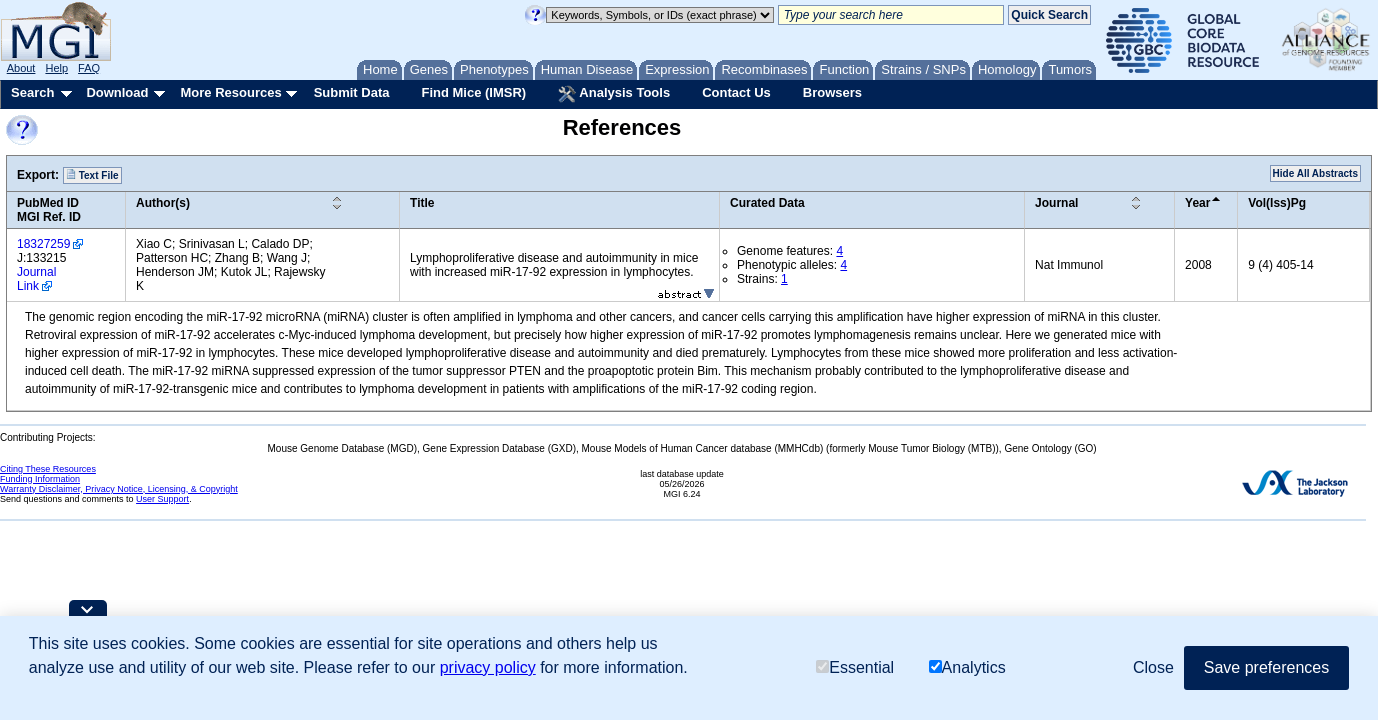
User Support (162, 499)
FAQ (89, 68)
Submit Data (352, 92)
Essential (855, 667)
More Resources (230, 92)
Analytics (967, 667)
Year (1197, 203)
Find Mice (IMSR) (473, 92)
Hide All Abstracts (1315, 173)
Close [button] (1153, 667)
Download (117, 92)
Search (32, 92)
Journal (1056, 203)
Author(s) (163, 203)
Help (56, 68)
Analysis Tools (614, 94)
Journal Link (36, 279)
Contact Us (736, 92)
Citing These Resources (48, 469)
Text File (92, 175)
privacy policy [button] (488, 667)
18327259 (43, 244)
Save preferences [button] (1266, 667)
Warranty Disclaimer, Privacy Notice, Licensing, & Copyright (119, 489)
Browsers (832, 92)
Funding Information (40, 479)
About (21, 68)
